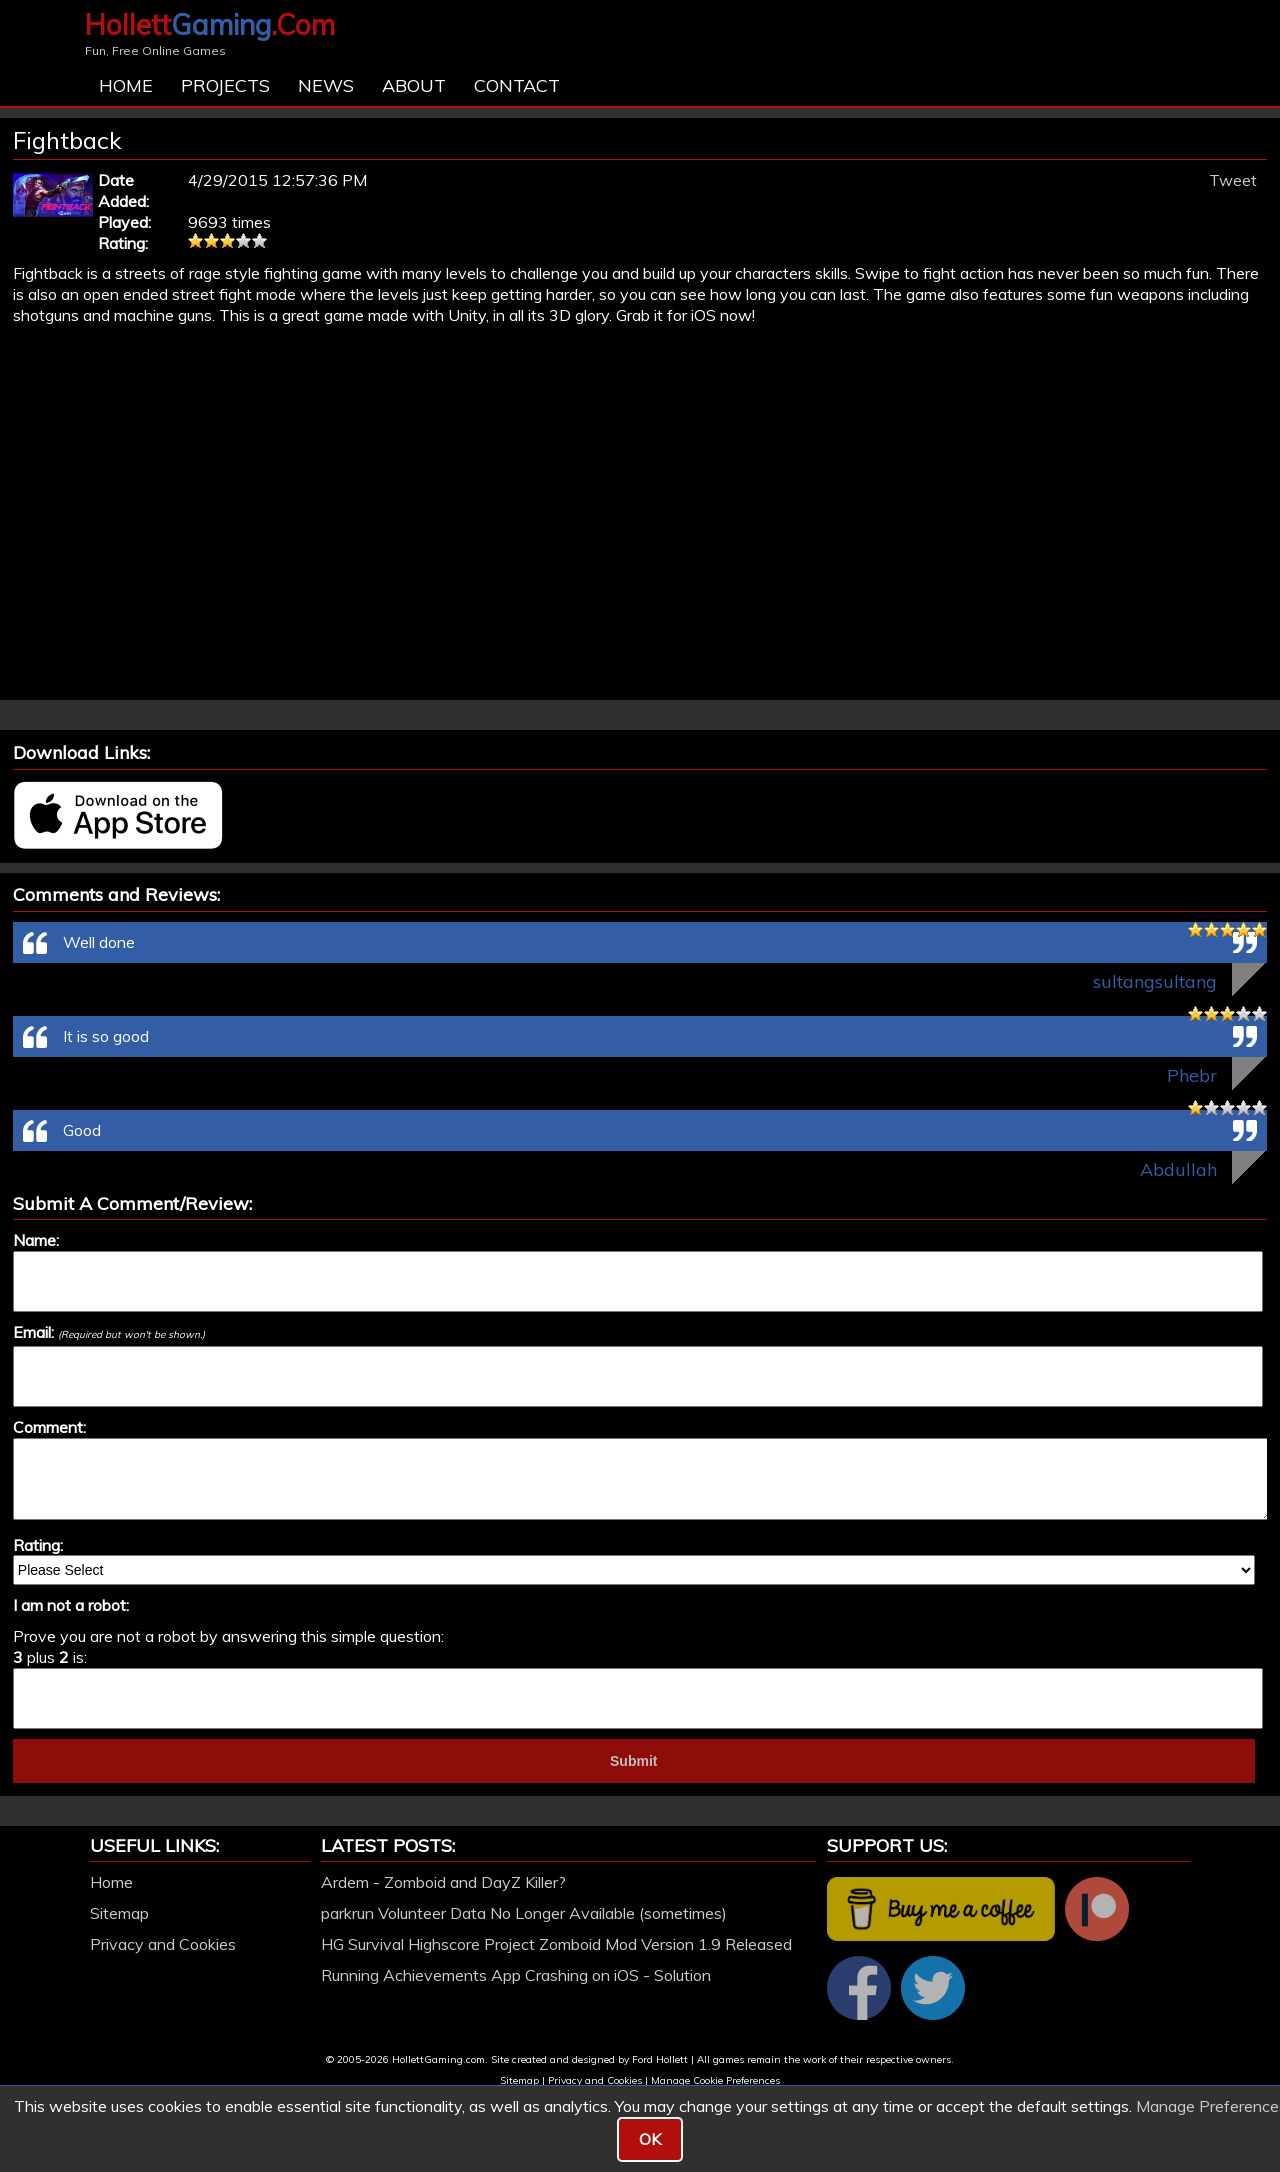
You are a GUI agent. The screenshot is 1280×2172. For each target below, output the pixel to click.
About (414, 85)
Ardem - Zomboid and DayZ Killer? (443, 1882)
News (326, 85)
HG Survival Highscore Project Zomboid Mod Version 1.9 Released (556, 1944)
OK (650, 2139)
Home (126, 85)
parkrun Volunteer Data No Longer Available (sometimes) (524, 1913)
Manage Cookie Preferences (715, 2080)
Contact (517, 85)
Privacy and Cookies (163, 1944)
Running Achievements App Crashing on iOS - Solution (516, 1975)
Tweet (1233, 180)
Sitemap (119, 1913)
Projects (225, 85)
